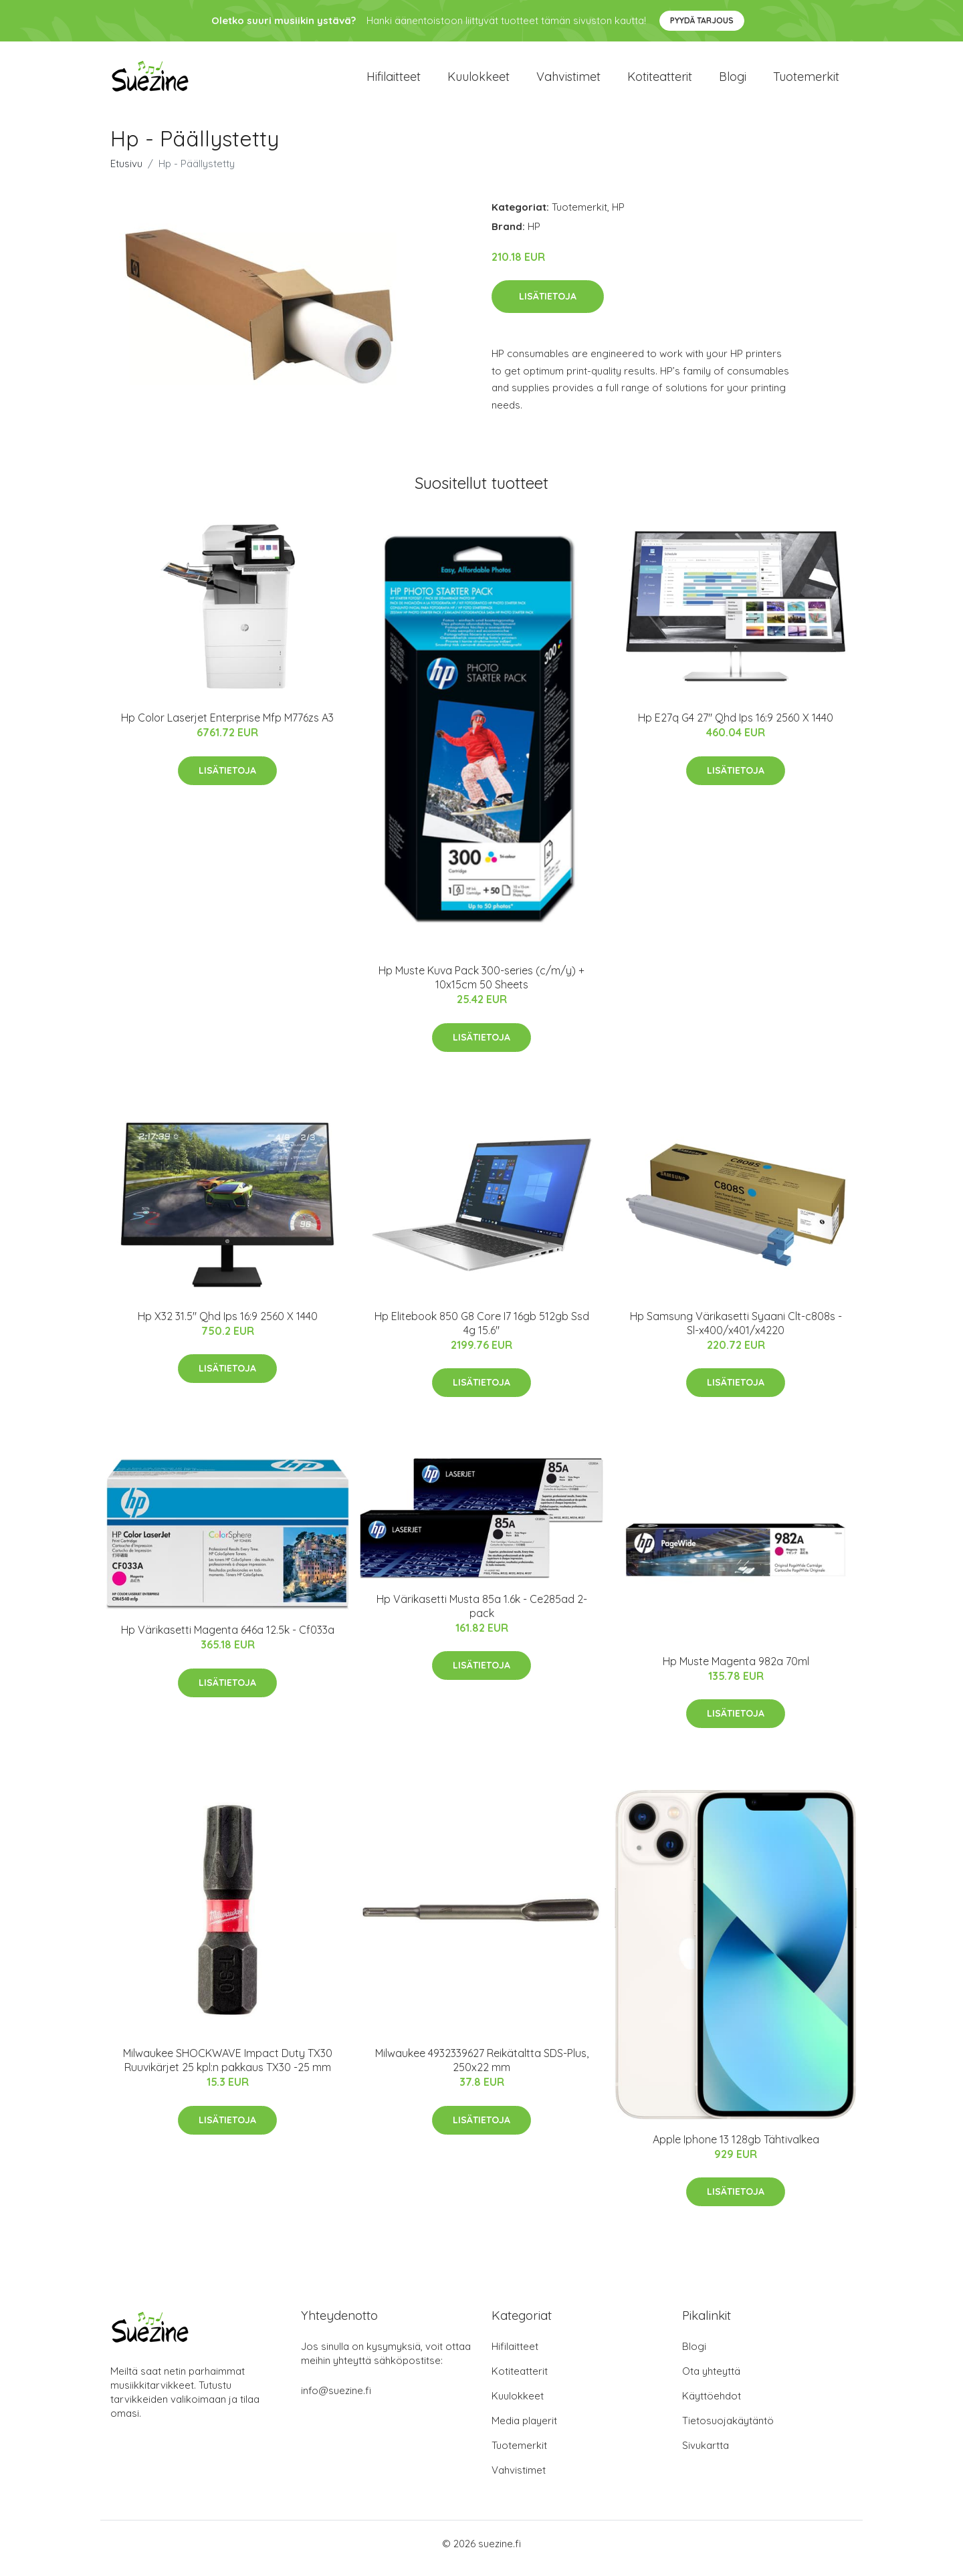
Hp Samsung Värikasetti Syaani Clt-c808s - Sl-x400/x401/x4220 (736, 1332)
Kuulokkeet (478, 81)
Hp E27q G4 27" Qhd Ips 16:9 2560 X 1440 (735, 727)
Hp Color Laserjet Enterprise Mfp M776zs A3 (227, 727)
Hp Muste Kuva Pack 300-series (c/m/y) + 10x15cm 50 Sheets (481, 986)
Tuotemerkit (806, 81)
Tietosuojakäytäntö (728, 2430)
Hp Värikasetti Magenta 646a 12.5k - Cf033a (227, 1639)
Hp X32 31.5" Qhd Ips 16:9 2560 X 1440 (228, 1325)
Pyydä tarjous (702, 20)
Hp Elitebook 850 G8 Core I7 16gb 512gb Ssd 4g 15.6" (481, 1332)
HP (618, 216)
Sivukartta (705, 2454)
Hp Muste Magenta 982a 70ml (736, 1670)
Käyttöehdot (711, 2405)
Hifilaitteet (393, 81)
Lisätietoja (547, 306)
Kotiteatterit (659, 81)
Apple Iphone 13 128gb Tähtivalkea (736, 2148)
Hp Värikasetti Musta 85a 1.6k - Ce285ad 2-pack (482, 1615)
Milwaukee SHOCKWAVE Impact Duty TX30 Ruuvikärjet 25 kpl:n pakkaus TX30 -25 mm (227, 2069)
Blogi (732, 81)
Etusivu (126, 173)
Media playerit (524, 2430)
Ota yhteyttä (711, 2380)
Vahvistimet (568, 81)
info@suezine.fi (336, 2399)
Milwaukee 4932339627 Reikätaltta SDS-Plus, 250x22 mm (481, 2069)
